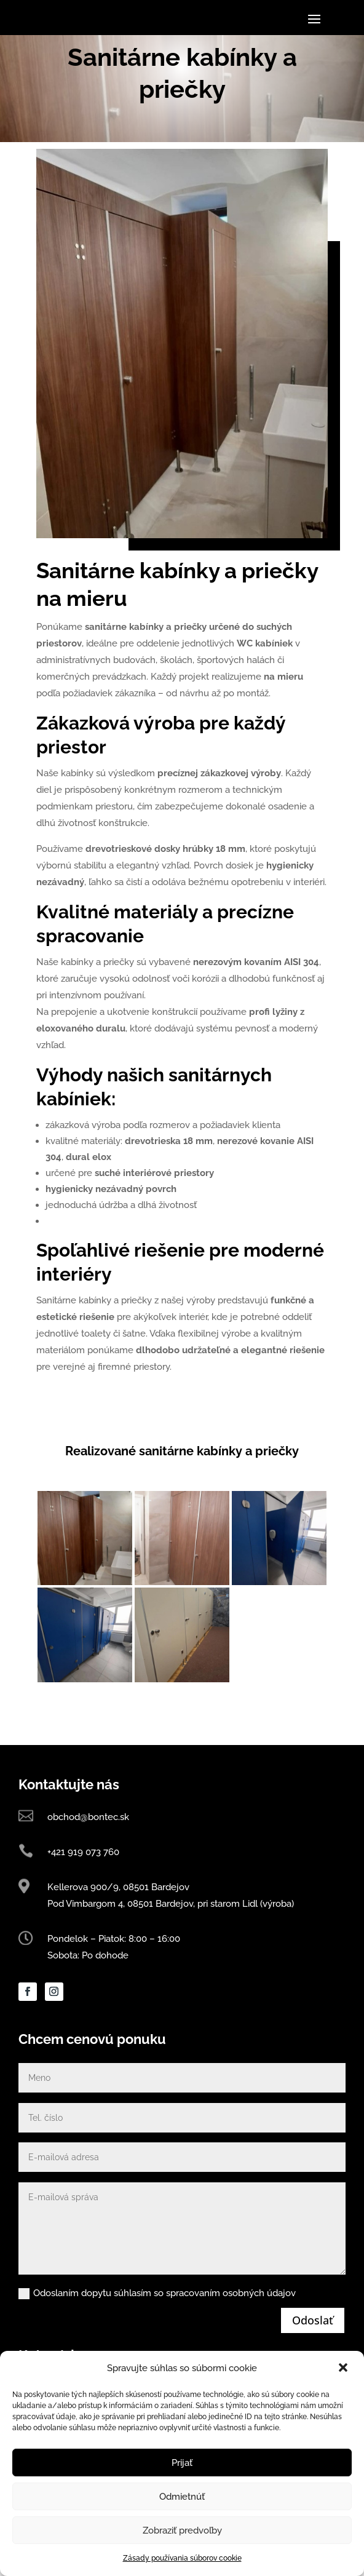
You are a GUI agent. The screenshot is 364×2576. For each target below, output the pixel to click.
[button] (344, 2368)
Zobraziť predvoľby (182, 2530)
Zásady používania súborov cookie (182, 2558)
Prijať (182, 2462)
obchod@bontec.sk (88, 1865)
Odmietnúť (182, 2496)
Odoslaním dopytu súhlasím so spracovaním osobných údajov (157, 2341)
